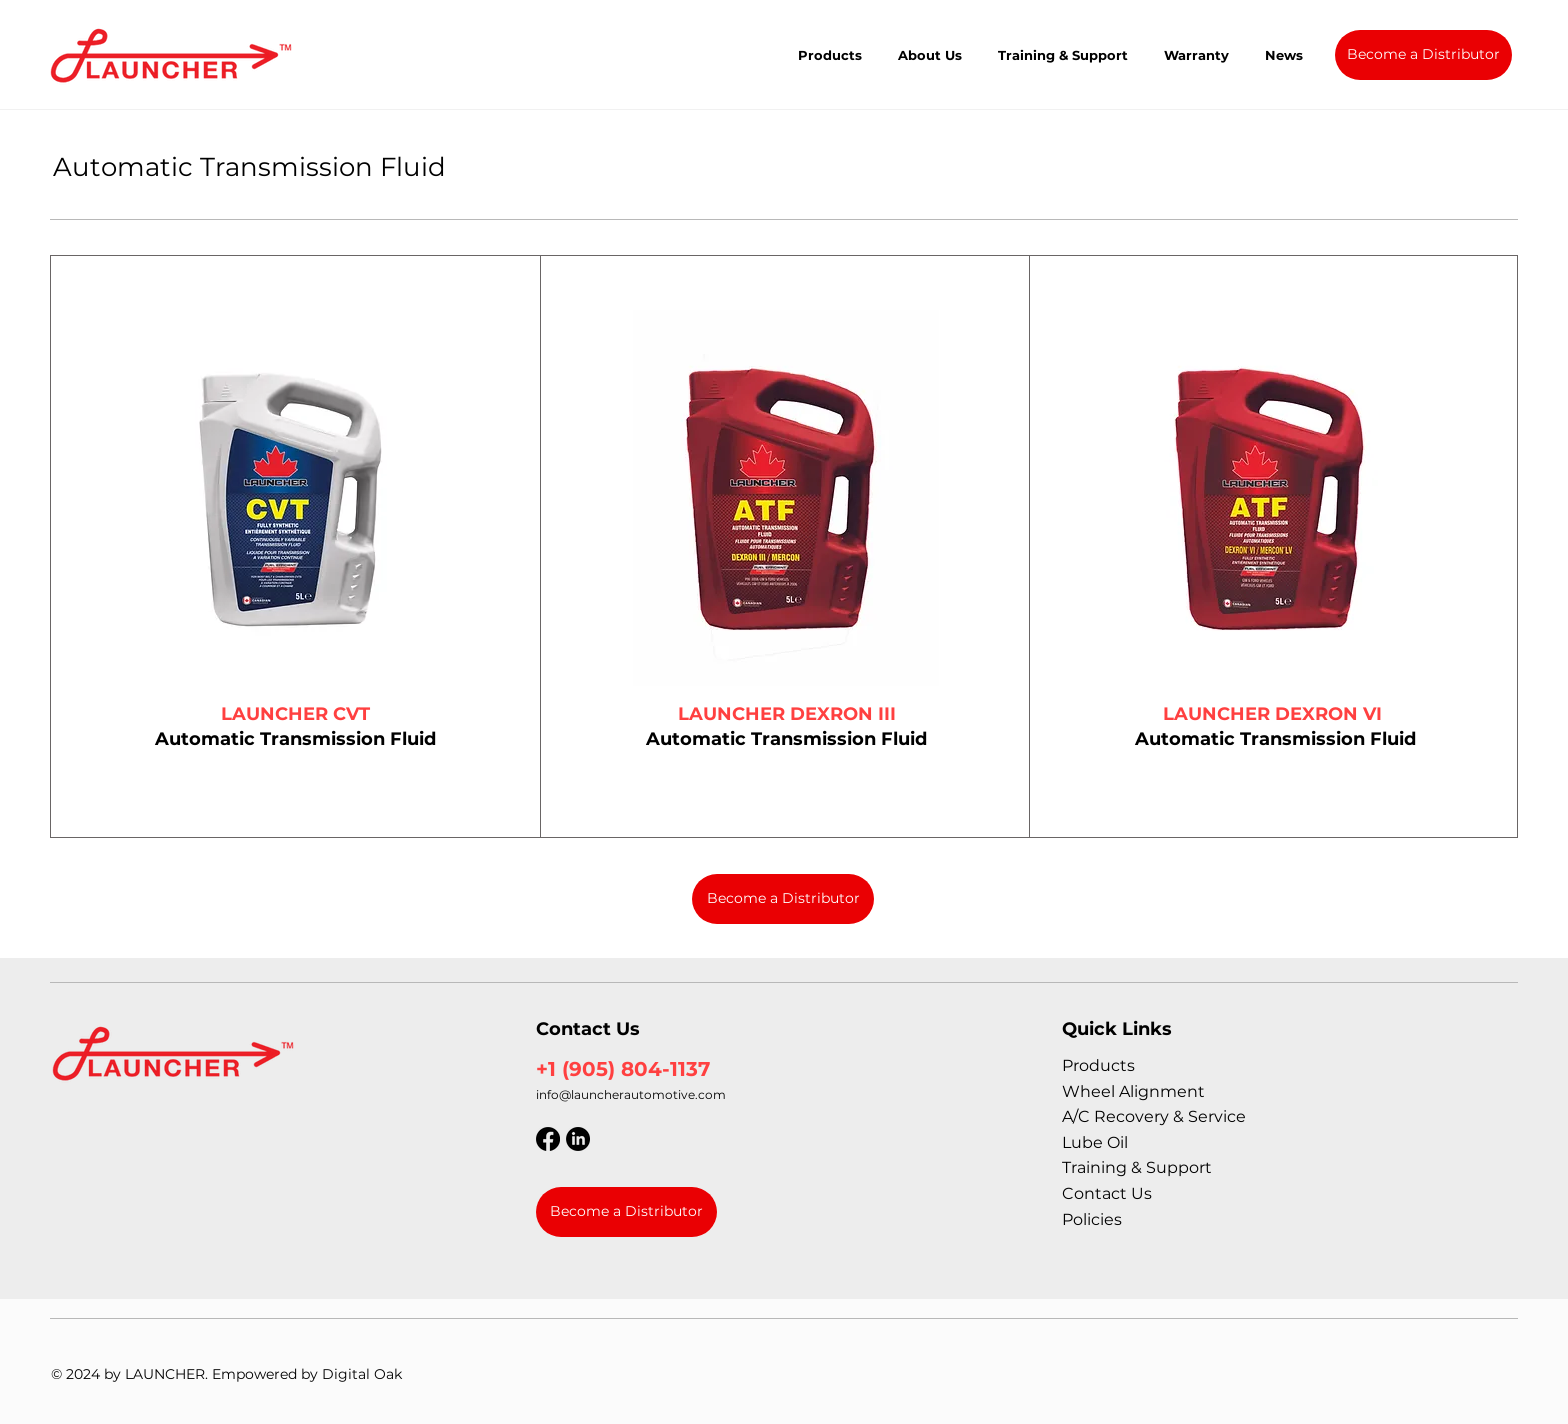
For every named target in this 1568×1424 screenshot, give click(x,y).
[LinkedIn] (578, 1139)
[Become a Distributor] (1423, 55)
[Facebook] (548, 1139)
